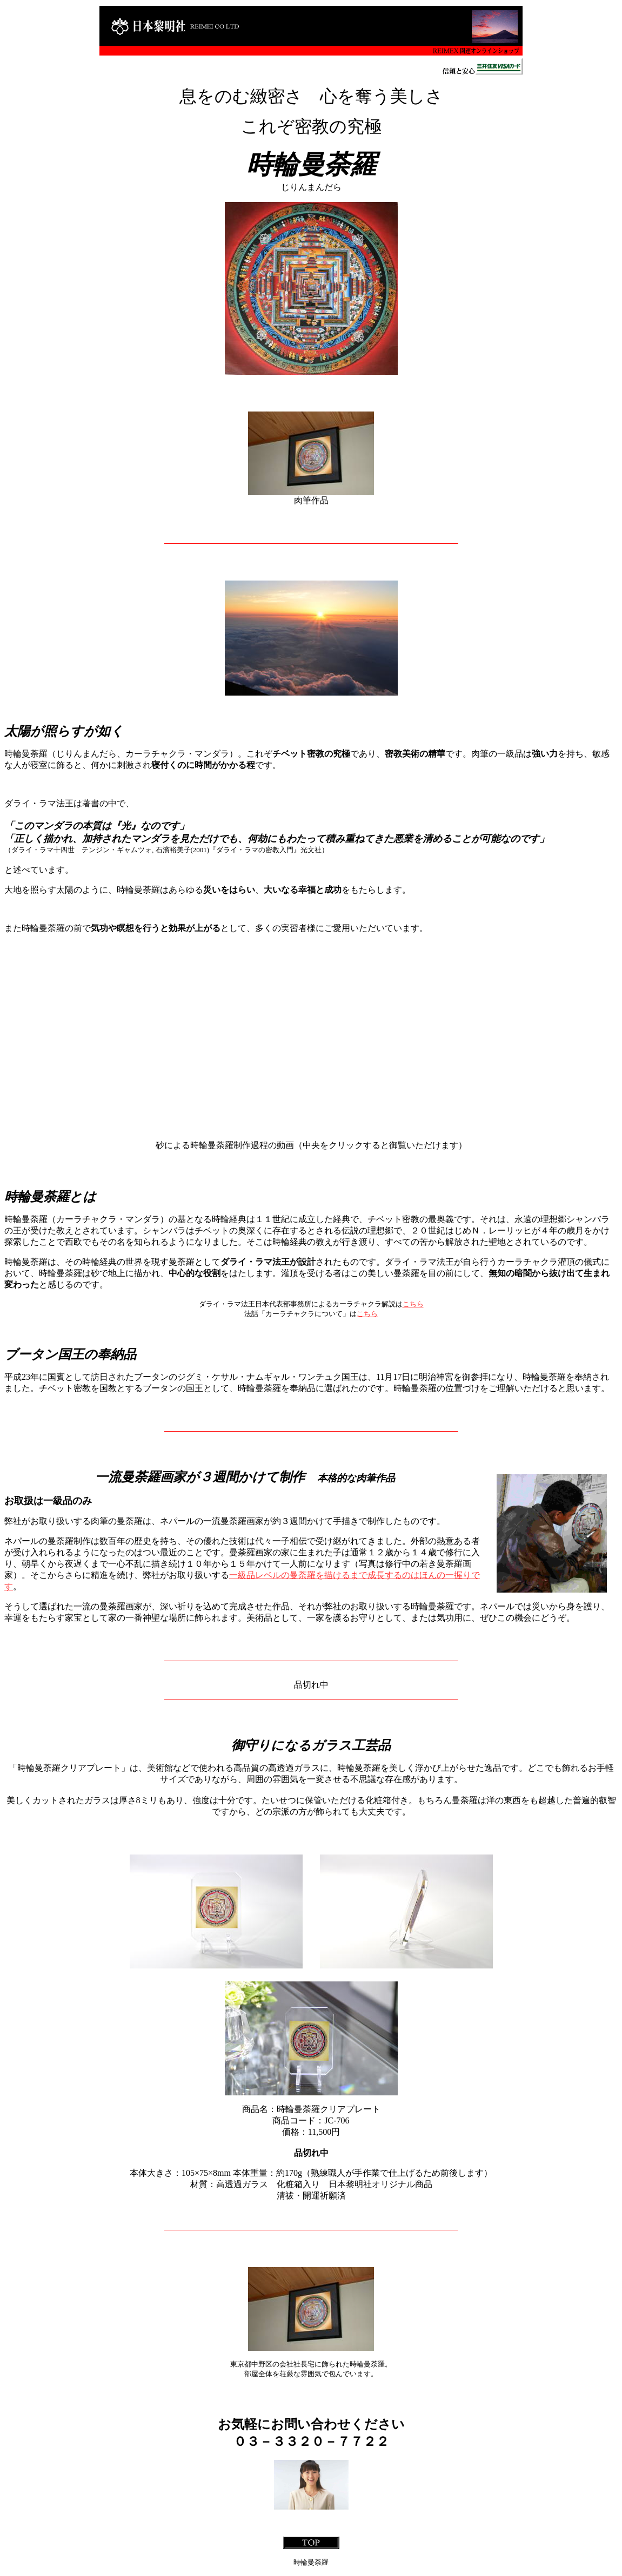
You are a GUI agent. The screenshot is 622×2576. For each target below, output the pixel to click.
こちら (413, 1304)
